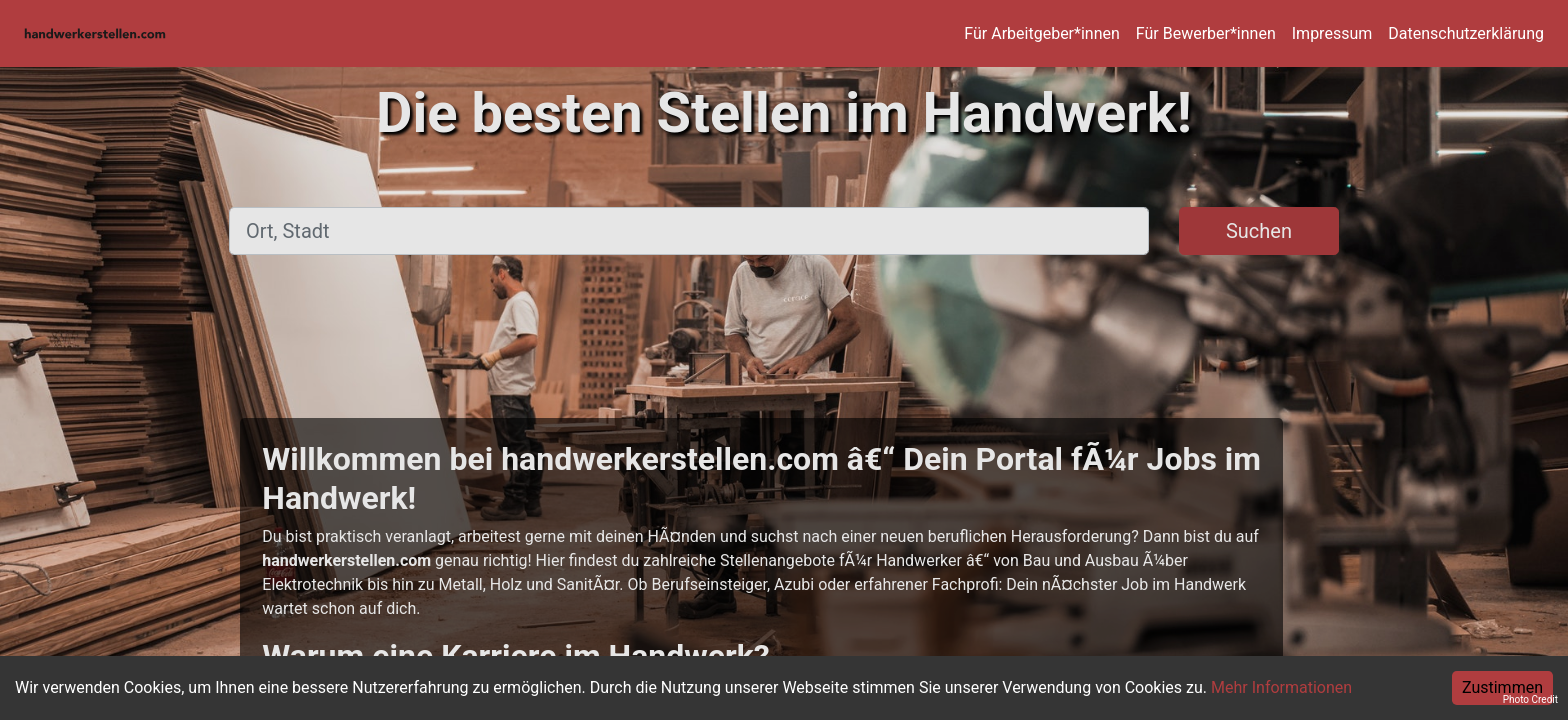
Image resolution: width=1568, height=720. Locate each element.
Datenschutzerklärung (1466, 33)
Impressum (1332, 33)
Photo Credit (1530, 699)
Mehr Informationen (1281, 687)
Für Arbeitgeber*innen (1041, 33)
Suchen (1259, 231)
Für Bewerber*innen (1206, 33)
